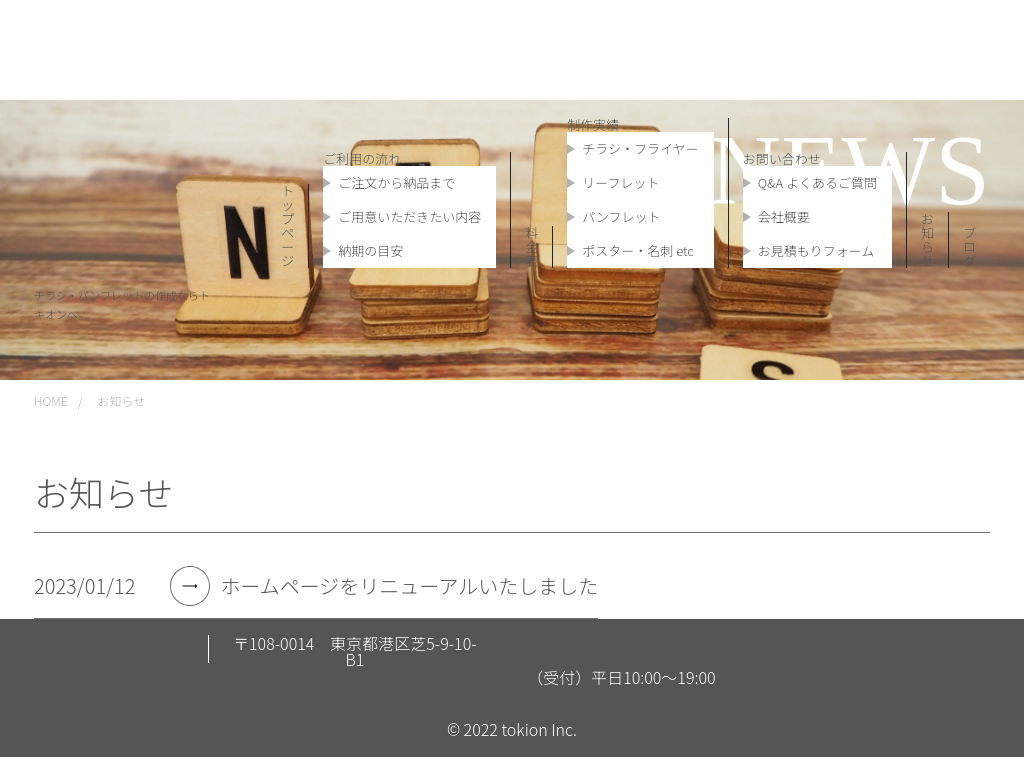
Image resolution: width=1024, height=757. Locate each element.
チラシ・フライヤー (640, 148)
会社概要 (784, 216)
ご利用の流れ (362, 158)
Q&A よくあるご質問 (817, 182)
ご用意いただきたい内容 (409, 216)
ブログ (969, 246)
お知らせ (927, 239)
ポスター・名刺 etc (638, 250)
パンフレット (621, 216)
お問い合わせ (782, 158)
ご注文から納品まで (396, 182)
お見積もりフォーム (816, 250)
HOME (51, 400)
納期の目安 (370, 250)
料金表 (531, 246)
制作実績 (593, 124)
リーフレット (620, 182)
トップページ (287, 225)
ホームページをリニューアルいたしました (409, 585)
